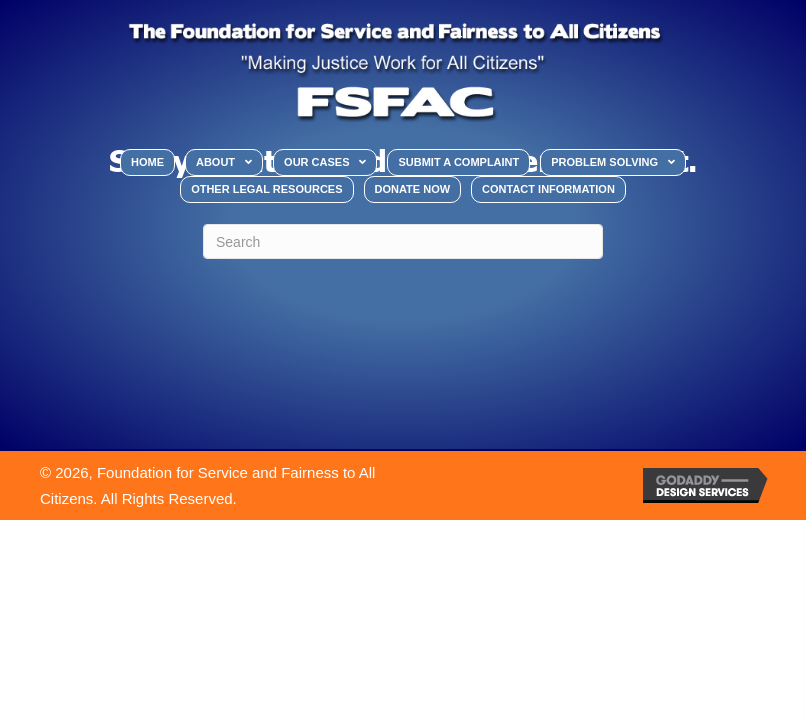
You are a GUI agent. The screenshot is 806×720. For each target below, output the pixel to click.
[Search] (403, 241)
